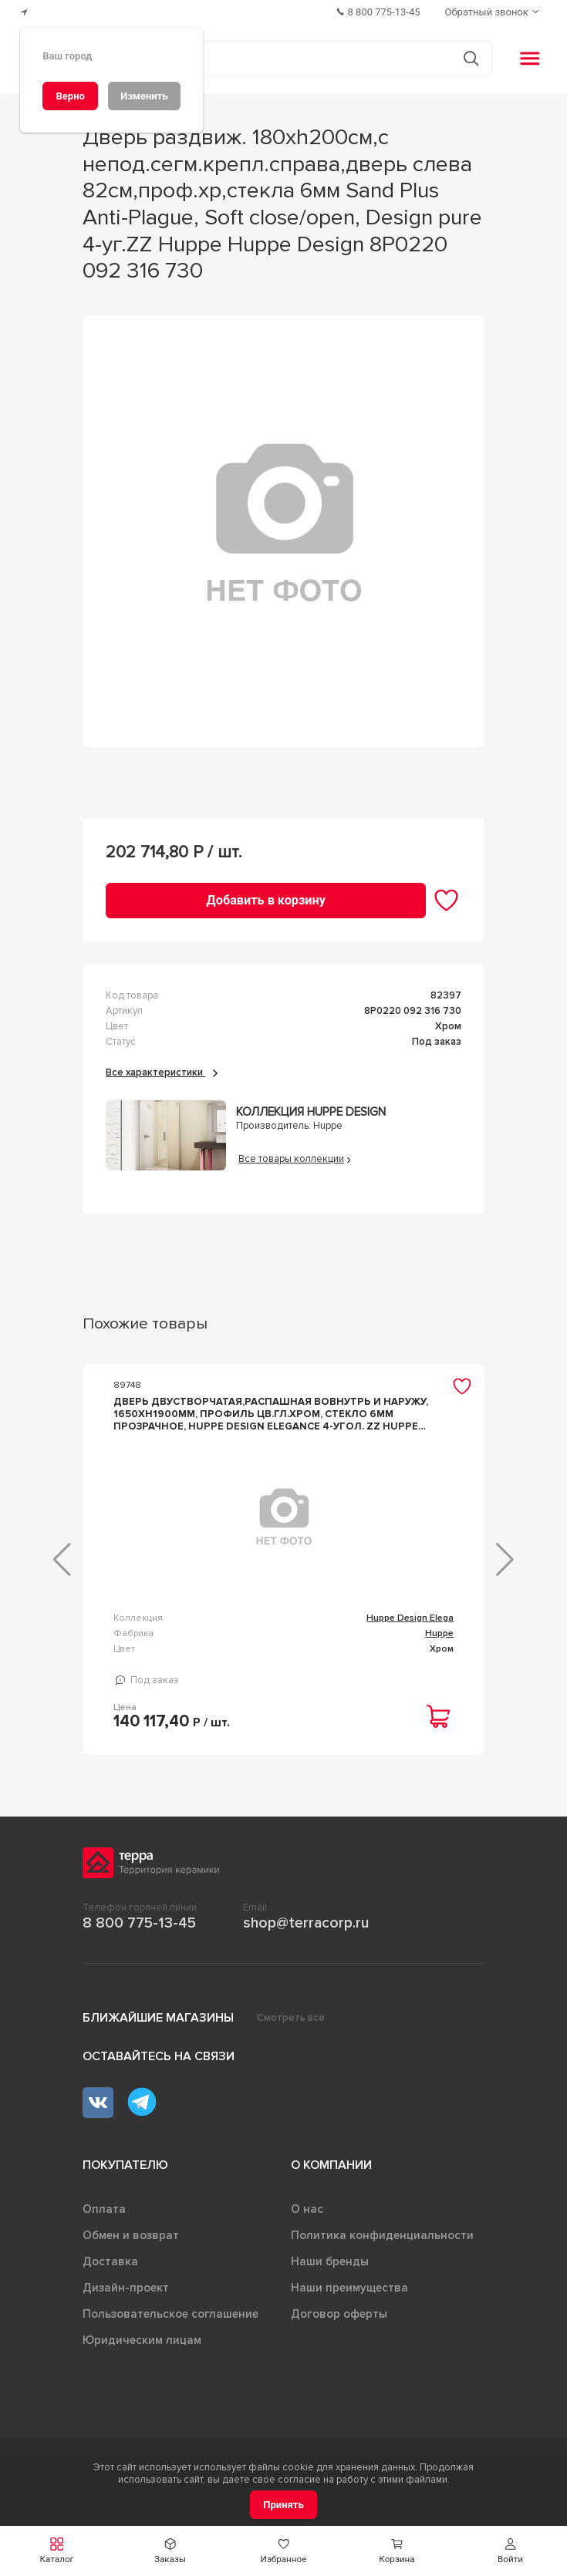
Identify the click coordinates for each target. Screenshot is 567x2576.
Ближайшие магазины (158, 2045)
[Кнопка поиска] (471, 58)
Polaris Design (422, 1618)
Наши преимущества (349, 2315)
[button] (510, 2551)
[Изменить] (144, 96)
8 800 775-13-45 (139, 1950)
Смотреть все (291, 2045)
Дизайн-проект (126, 2315)
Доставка (110, 2289)
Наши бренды (330, 2289)
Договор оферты (339, 2342)
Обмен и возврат (131, 2263)
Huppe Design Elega (193, 1623)
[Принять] (283, 2504)
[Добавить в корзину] (266, 900)
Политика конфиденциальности (382, 2263)
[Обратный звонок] (493, 12)
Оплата (104, 2237)
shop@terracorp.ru (306, 1950)
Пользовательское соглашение (170, 2342)
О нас (307, 2237)
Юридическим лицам (142, 2368)
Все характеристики (162, 1072)
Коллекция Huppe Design (311, 1112)
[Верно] (70, 96)
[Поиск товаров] (275, 58)
